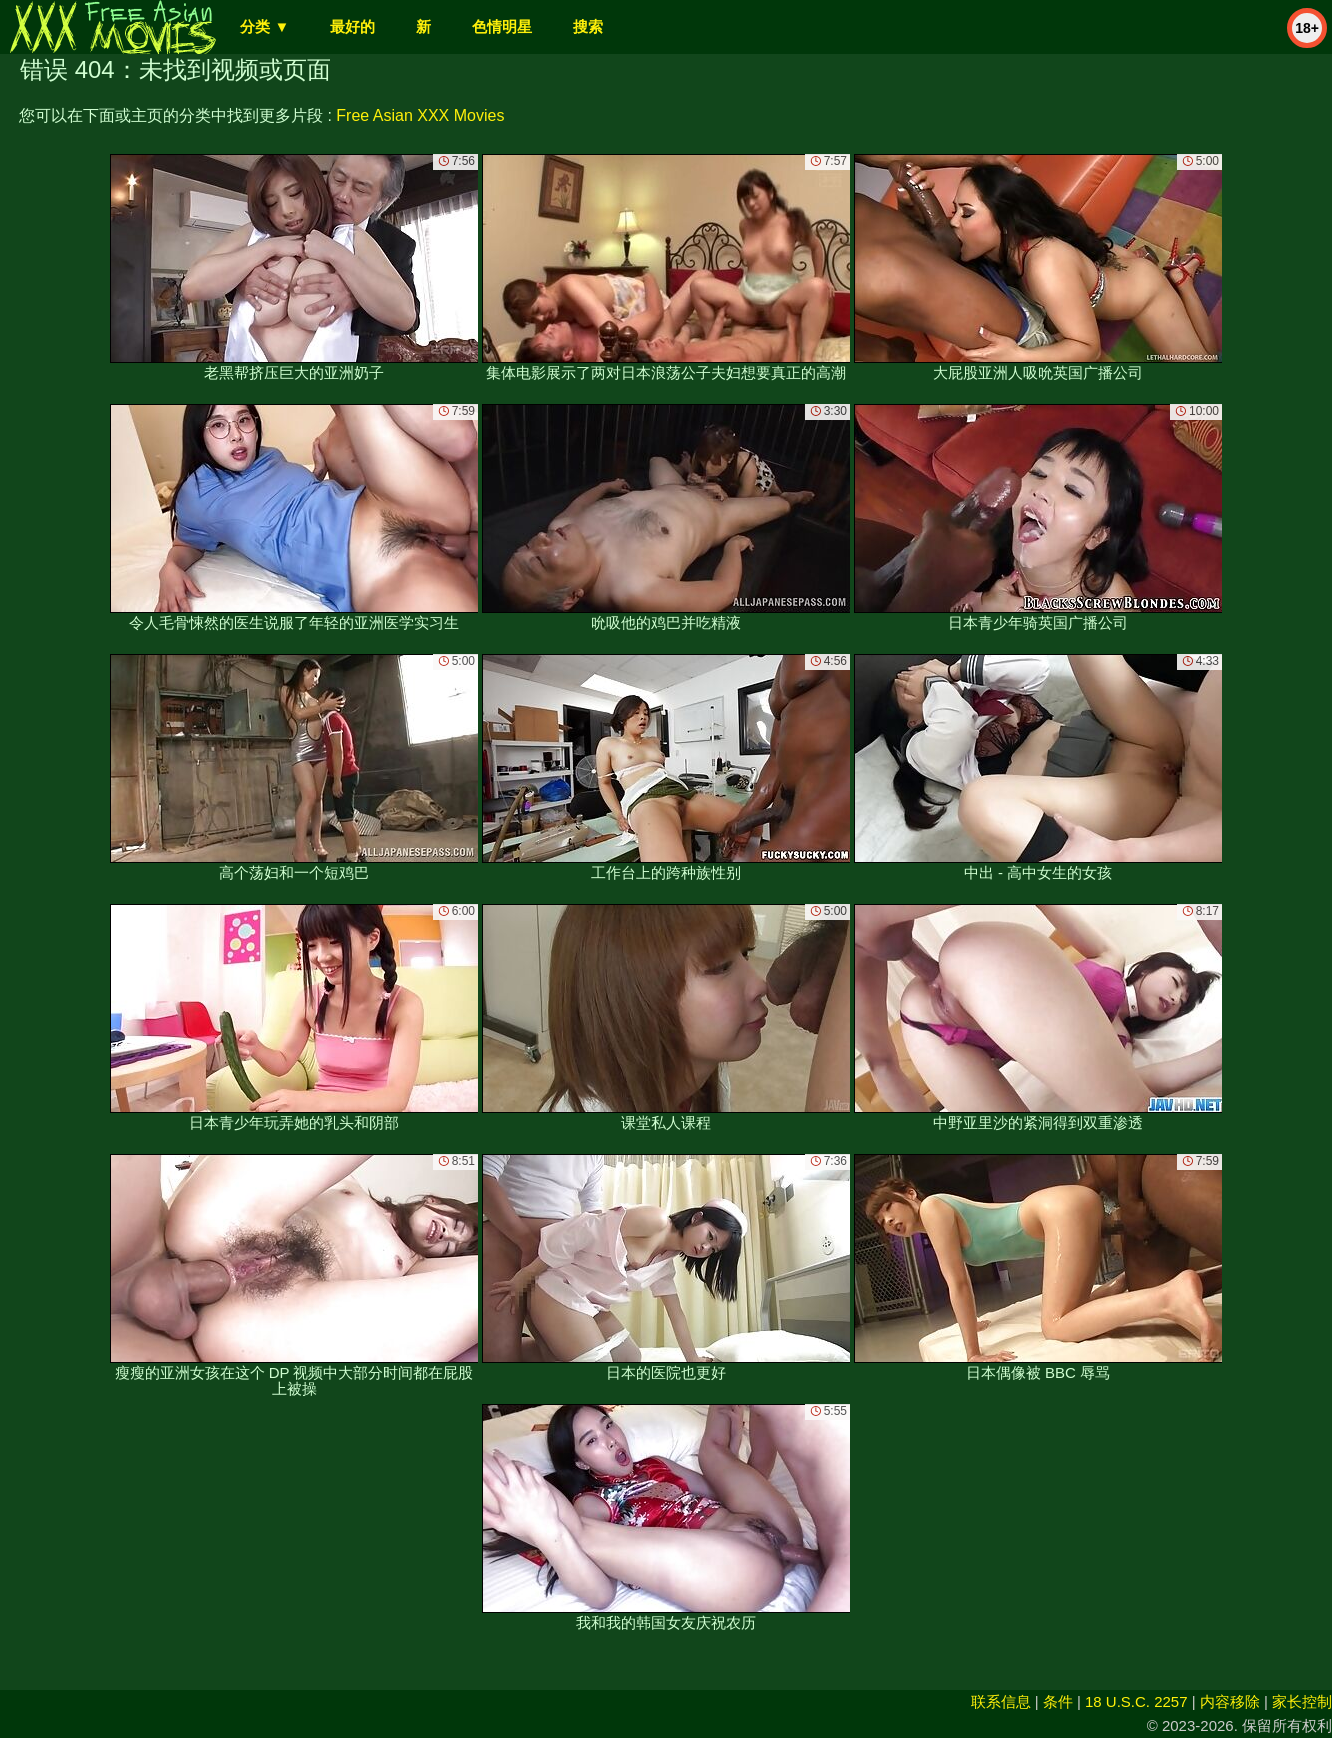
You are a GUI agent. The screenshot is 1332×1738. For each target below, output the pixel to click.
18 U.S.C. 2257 (1136, 1701)
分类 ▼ (264, 26)
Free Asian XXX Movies (420, 115)
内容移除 (1230, 1701)
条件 (1058, 1701)
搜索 (588, 26)
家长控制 (1302, 1701)
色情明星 (502, 26)
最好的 (352, 26)
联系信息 (1001, 1701)
